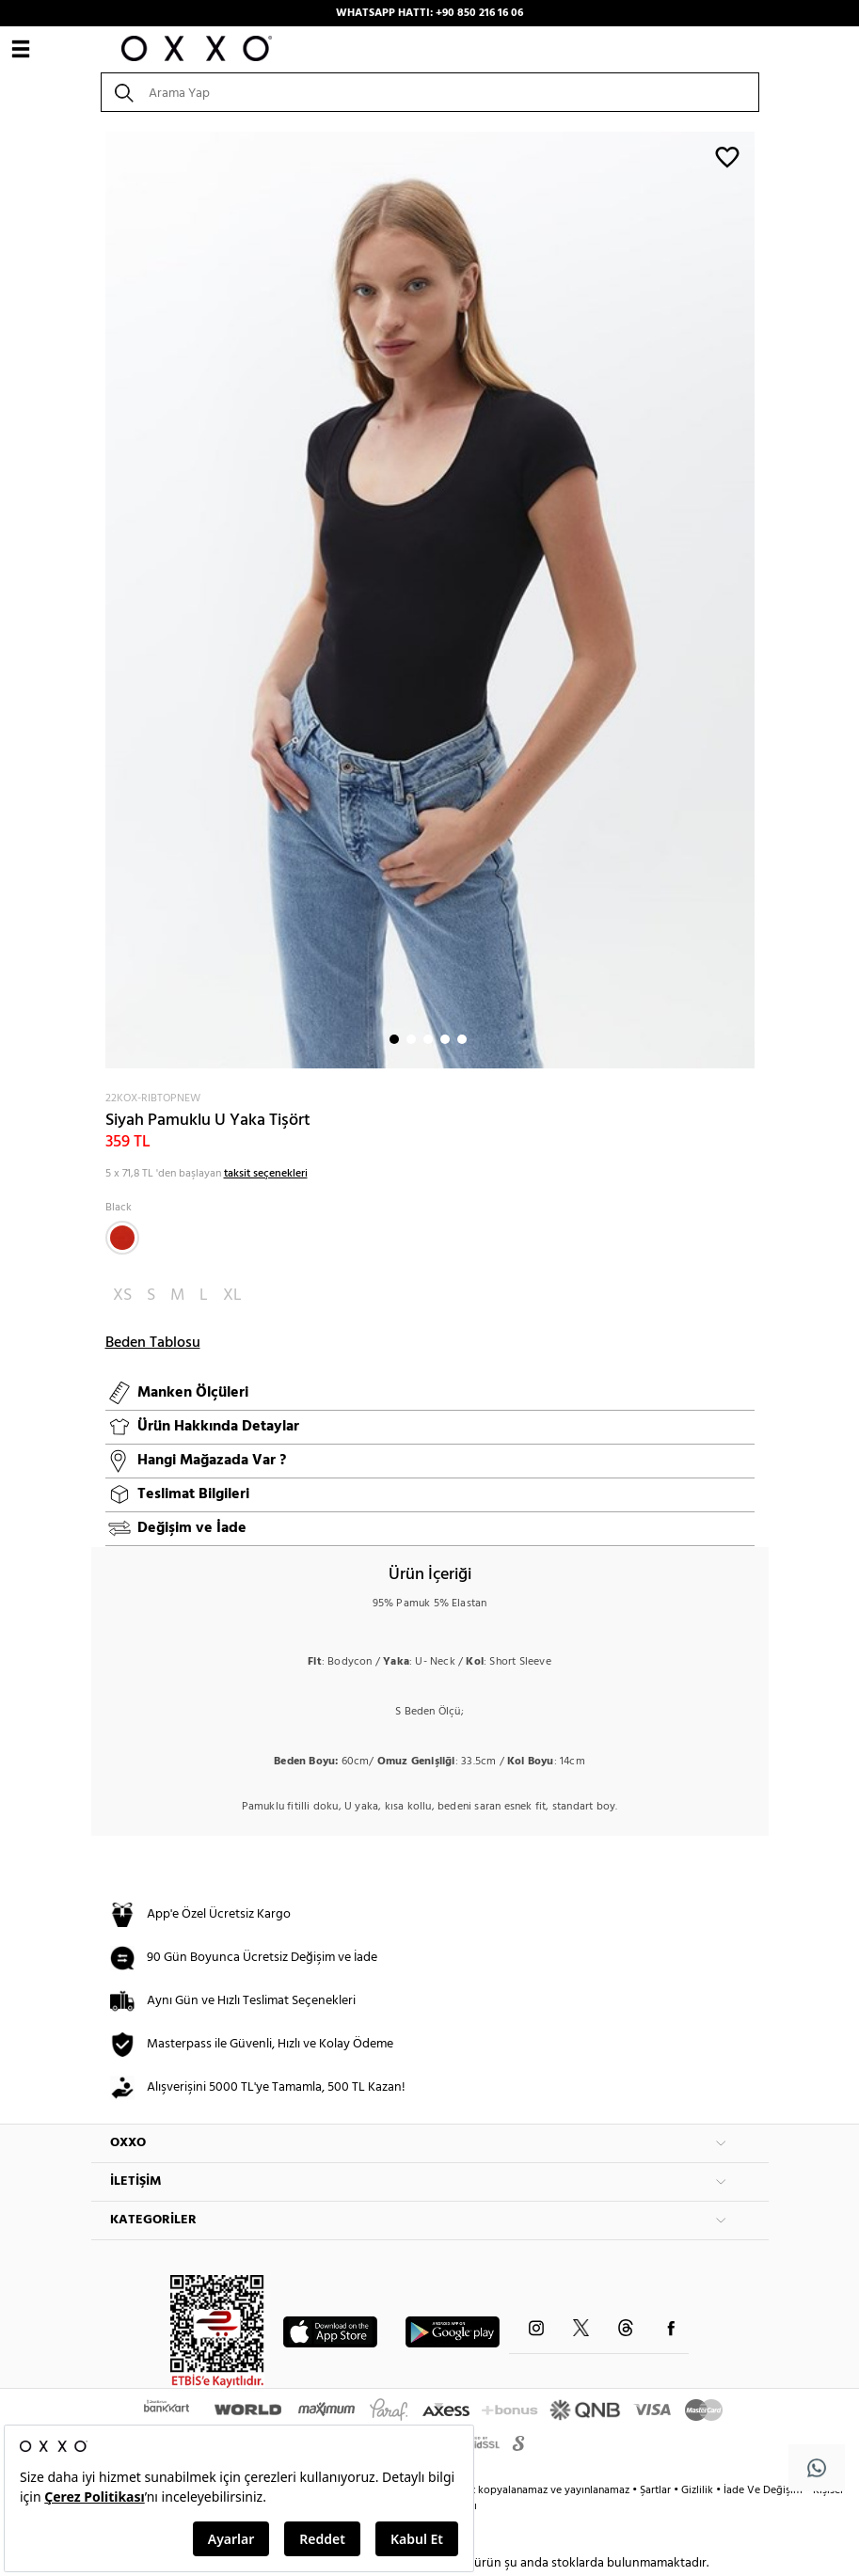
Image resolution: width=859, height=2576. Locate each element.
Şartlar (657, 2490)
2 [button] (411, 1039)
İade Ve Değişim (763, 2490)
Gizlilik (698, 2490)
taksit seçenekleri (266, 1173)
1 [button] (394, 1039)
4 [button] (445, 1039)
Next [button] (100, 600)
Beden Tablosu (152, 1343)
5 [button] (462, 1039)
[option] (430, 600)
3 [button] (428, 1039)
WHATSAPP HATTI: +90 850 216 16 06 (429, 13)
